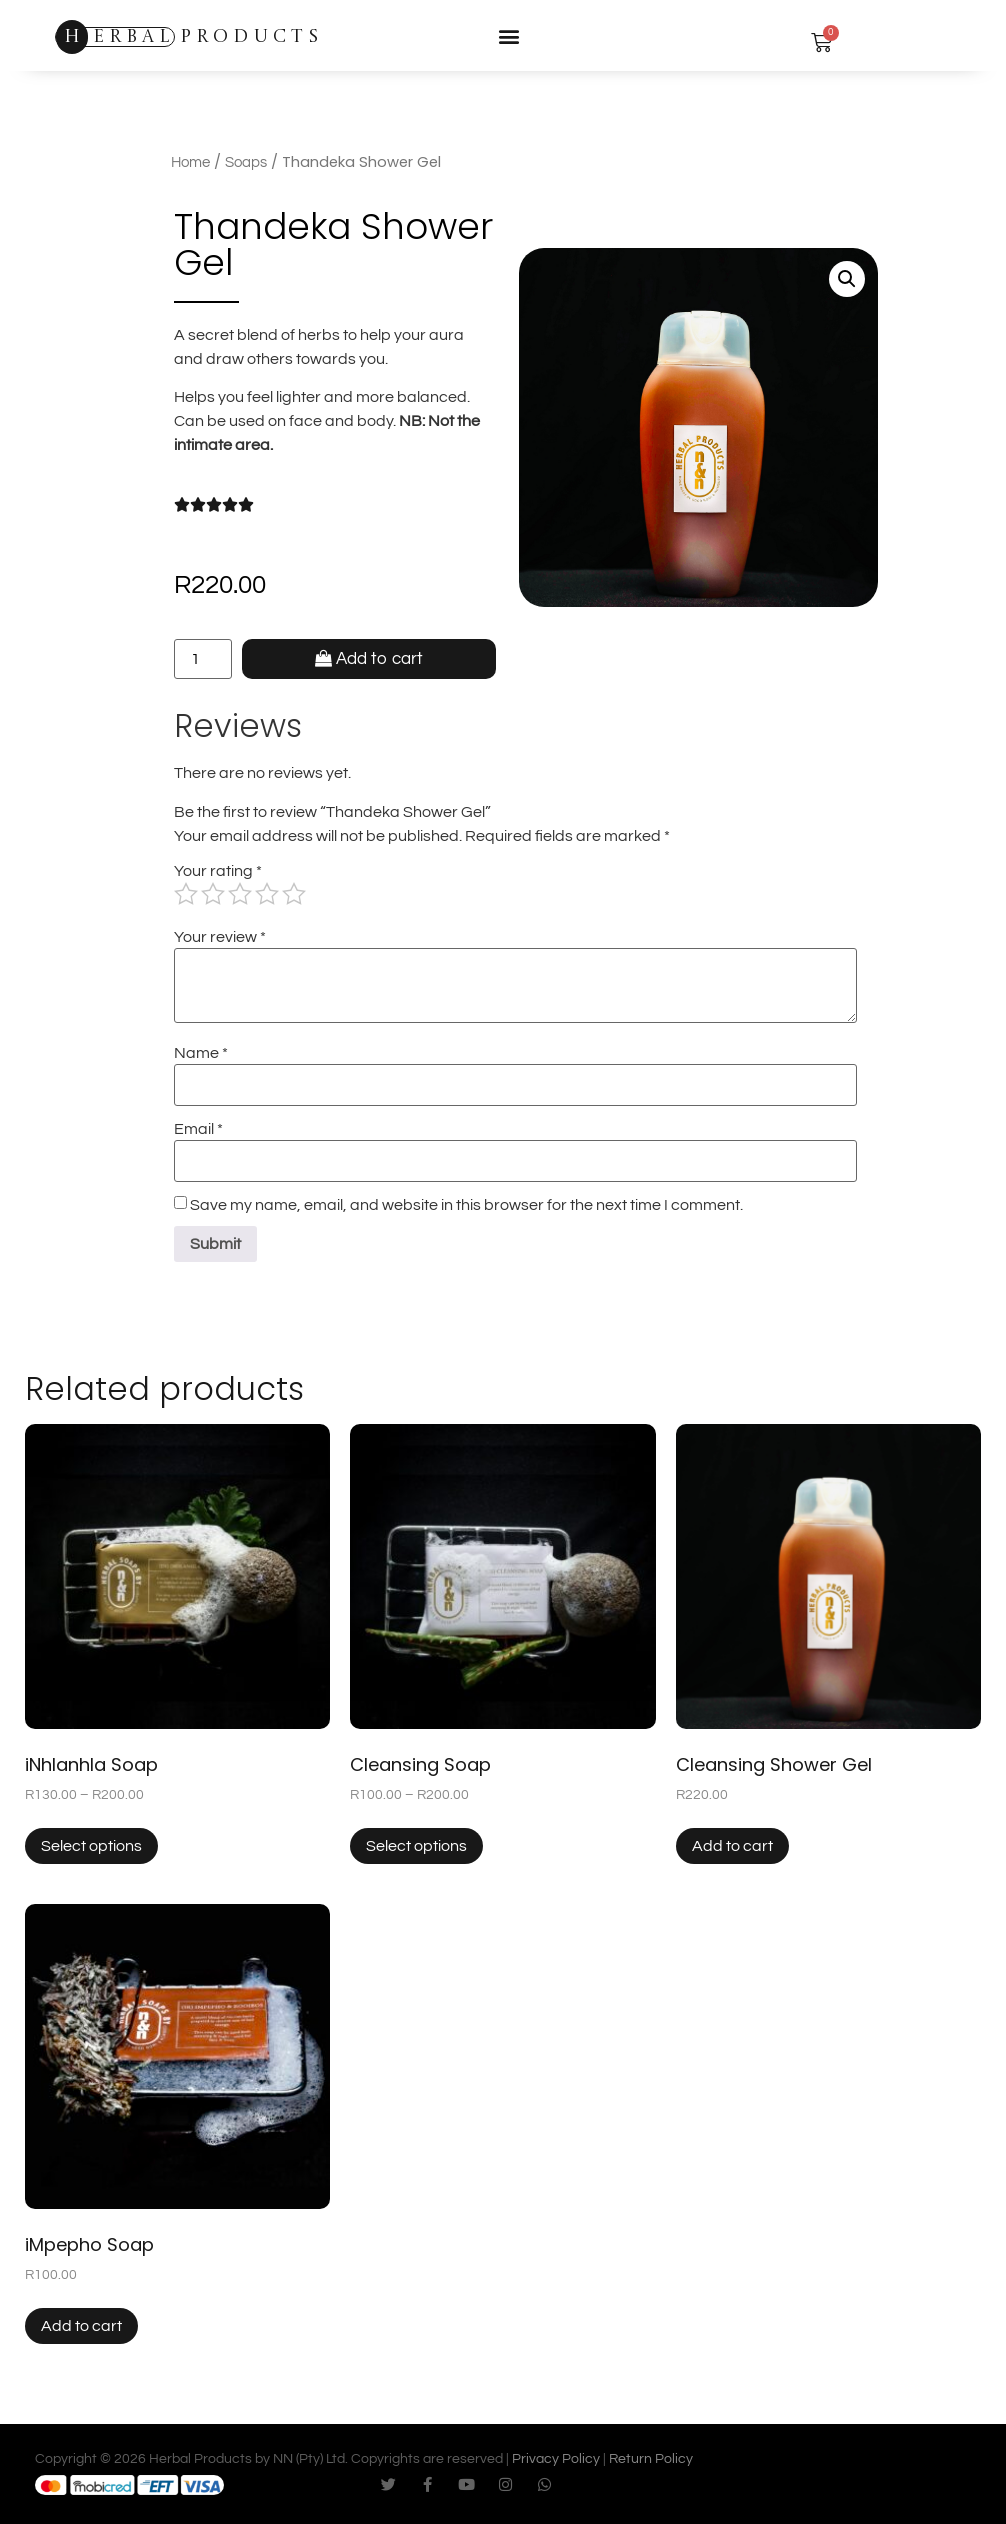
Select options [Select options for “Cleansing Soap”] (416, 1846)
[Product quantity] (203, 659)
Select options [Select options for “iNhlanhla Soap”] (91, 1846)
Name (201, 1053)
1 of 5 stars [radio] (186, 894)
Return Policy (651, 2459)
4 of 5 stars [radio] (267, 894)
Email (198, 1129)
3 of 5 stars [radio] (240, 894)
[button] (508, 35)
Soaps (246, 162)
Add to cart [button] (732, 1846)
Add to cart (379, 659)
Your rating (218, 871)
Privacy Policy (556, 2459)
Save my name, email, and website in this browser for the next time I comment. (466, 1205)
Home (190, 162)
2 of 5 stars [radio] (213, 894)
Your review (220, 937)
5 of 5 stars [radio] (294, 894)
